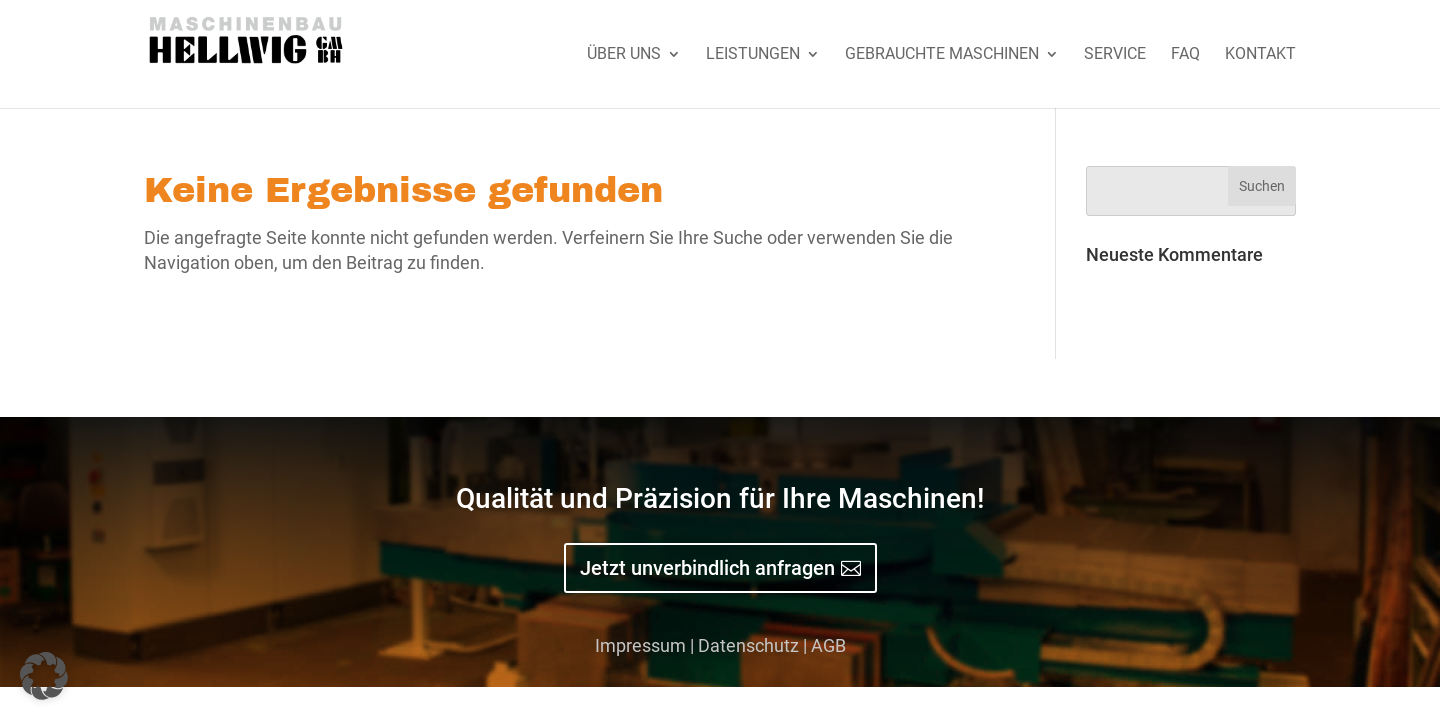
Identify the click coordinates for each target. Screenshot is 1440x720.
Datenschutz (748, 645)
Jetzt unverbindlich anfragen (707, 568)
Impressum (640, 645)
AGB (828, 645)
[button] (44, 676)
